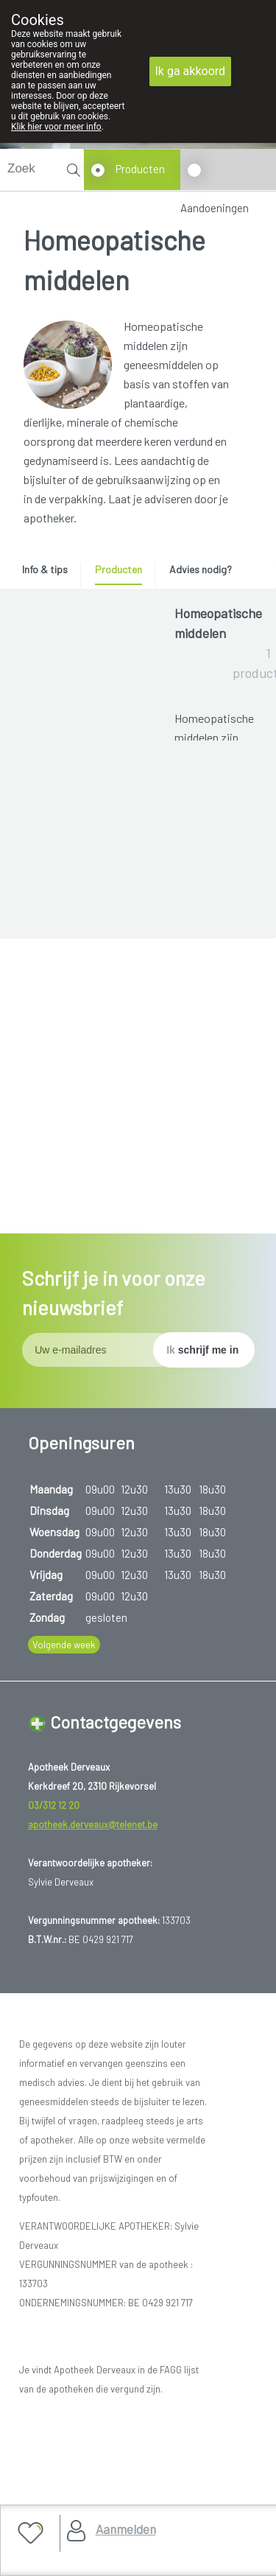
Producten (140, 168)
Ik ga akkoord (190, 71)
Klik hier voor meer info (56, 127)
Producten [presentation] (118, 569)
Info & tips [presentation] (45, 569)
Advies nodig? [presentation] (200, 569)
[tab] (50, 573)
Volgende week (64, 1764)
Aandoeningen (214, 207)
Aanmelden (126, 2528)
